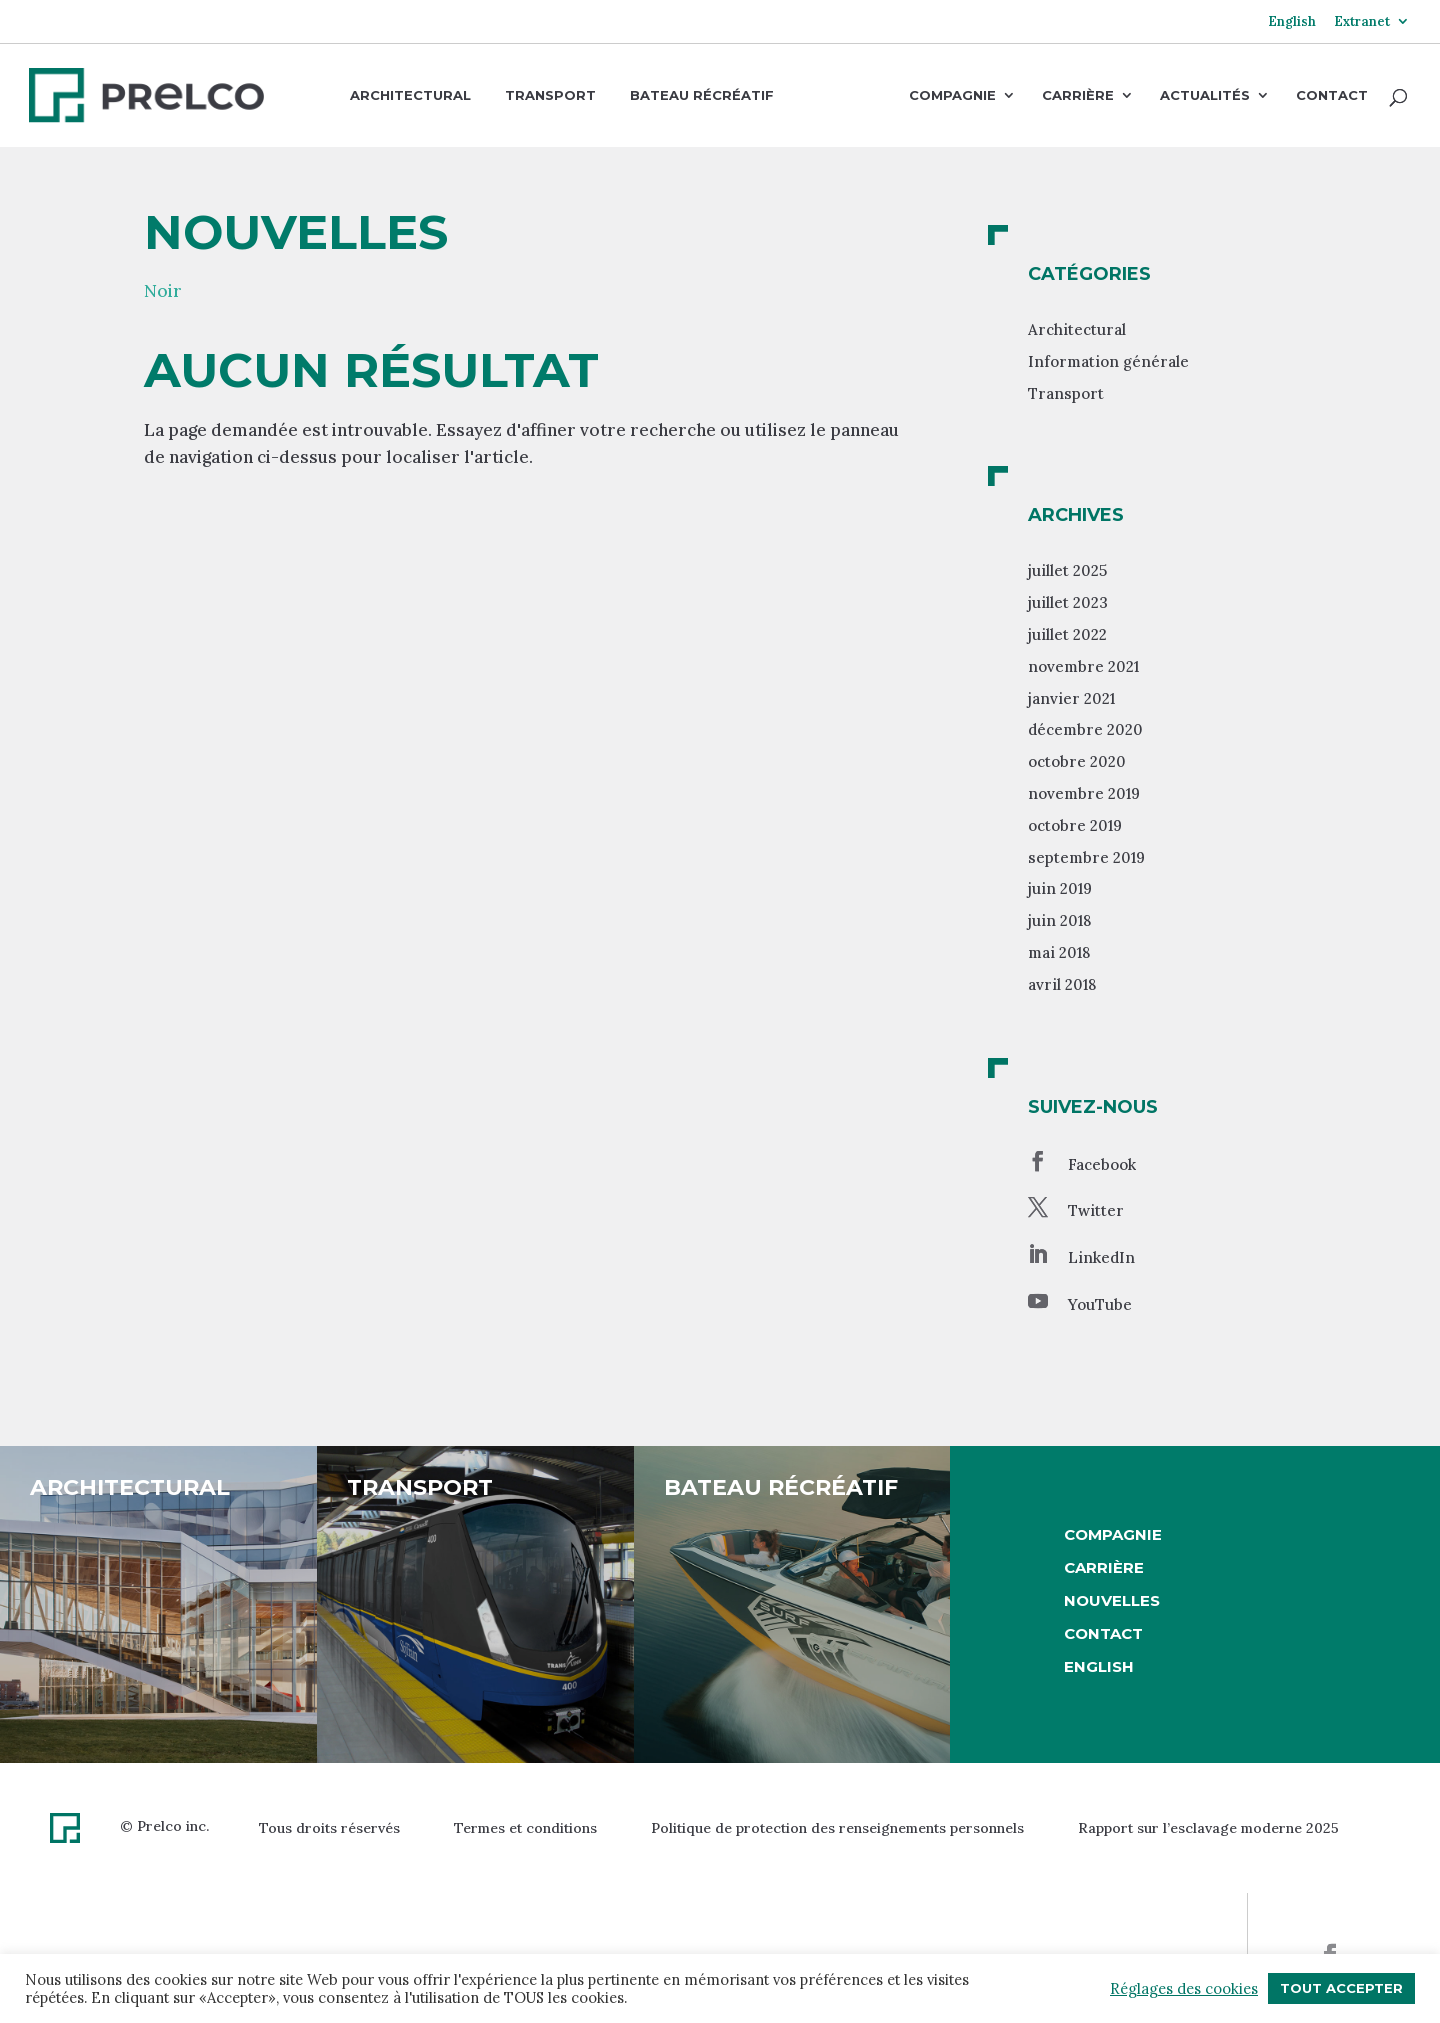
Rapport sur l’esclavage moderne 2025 (1208, 1828)
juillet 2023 (1068, 602)
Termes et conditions (525, 1828)
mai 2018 (1059, 952)
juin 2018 (1059, 920)
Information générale (1108, 361)
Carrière (1078, 96)
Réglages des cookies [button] (1184, 1989)
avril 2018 (1062, 984)
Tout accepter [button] (1341, 1988)
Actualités (1205, 96)
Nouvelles (1112, 1600)
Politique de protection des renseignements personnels (837, 1828)
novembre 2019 (1084, 793)
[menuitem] (1292, 29)
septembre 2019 (1086, 857)
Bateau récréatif (702, 95)
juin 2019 (1060, 888)
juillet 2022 (1067, 634)
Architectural (410, 95)
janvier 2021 (1071, 698)
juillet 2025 (1067, 570)
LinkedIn (1101, 1257)
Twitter (1096, 1210)
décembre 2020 (1085, 729)
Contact (1332, 96)
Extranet (1362, 22)
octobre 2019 (1075, 825)
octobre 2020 (1077, 761)
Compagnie (952, 96)
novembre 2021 (1083, 666)
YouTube (1100, 1304)
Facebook (1102, 1164)
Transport (550, 95)
